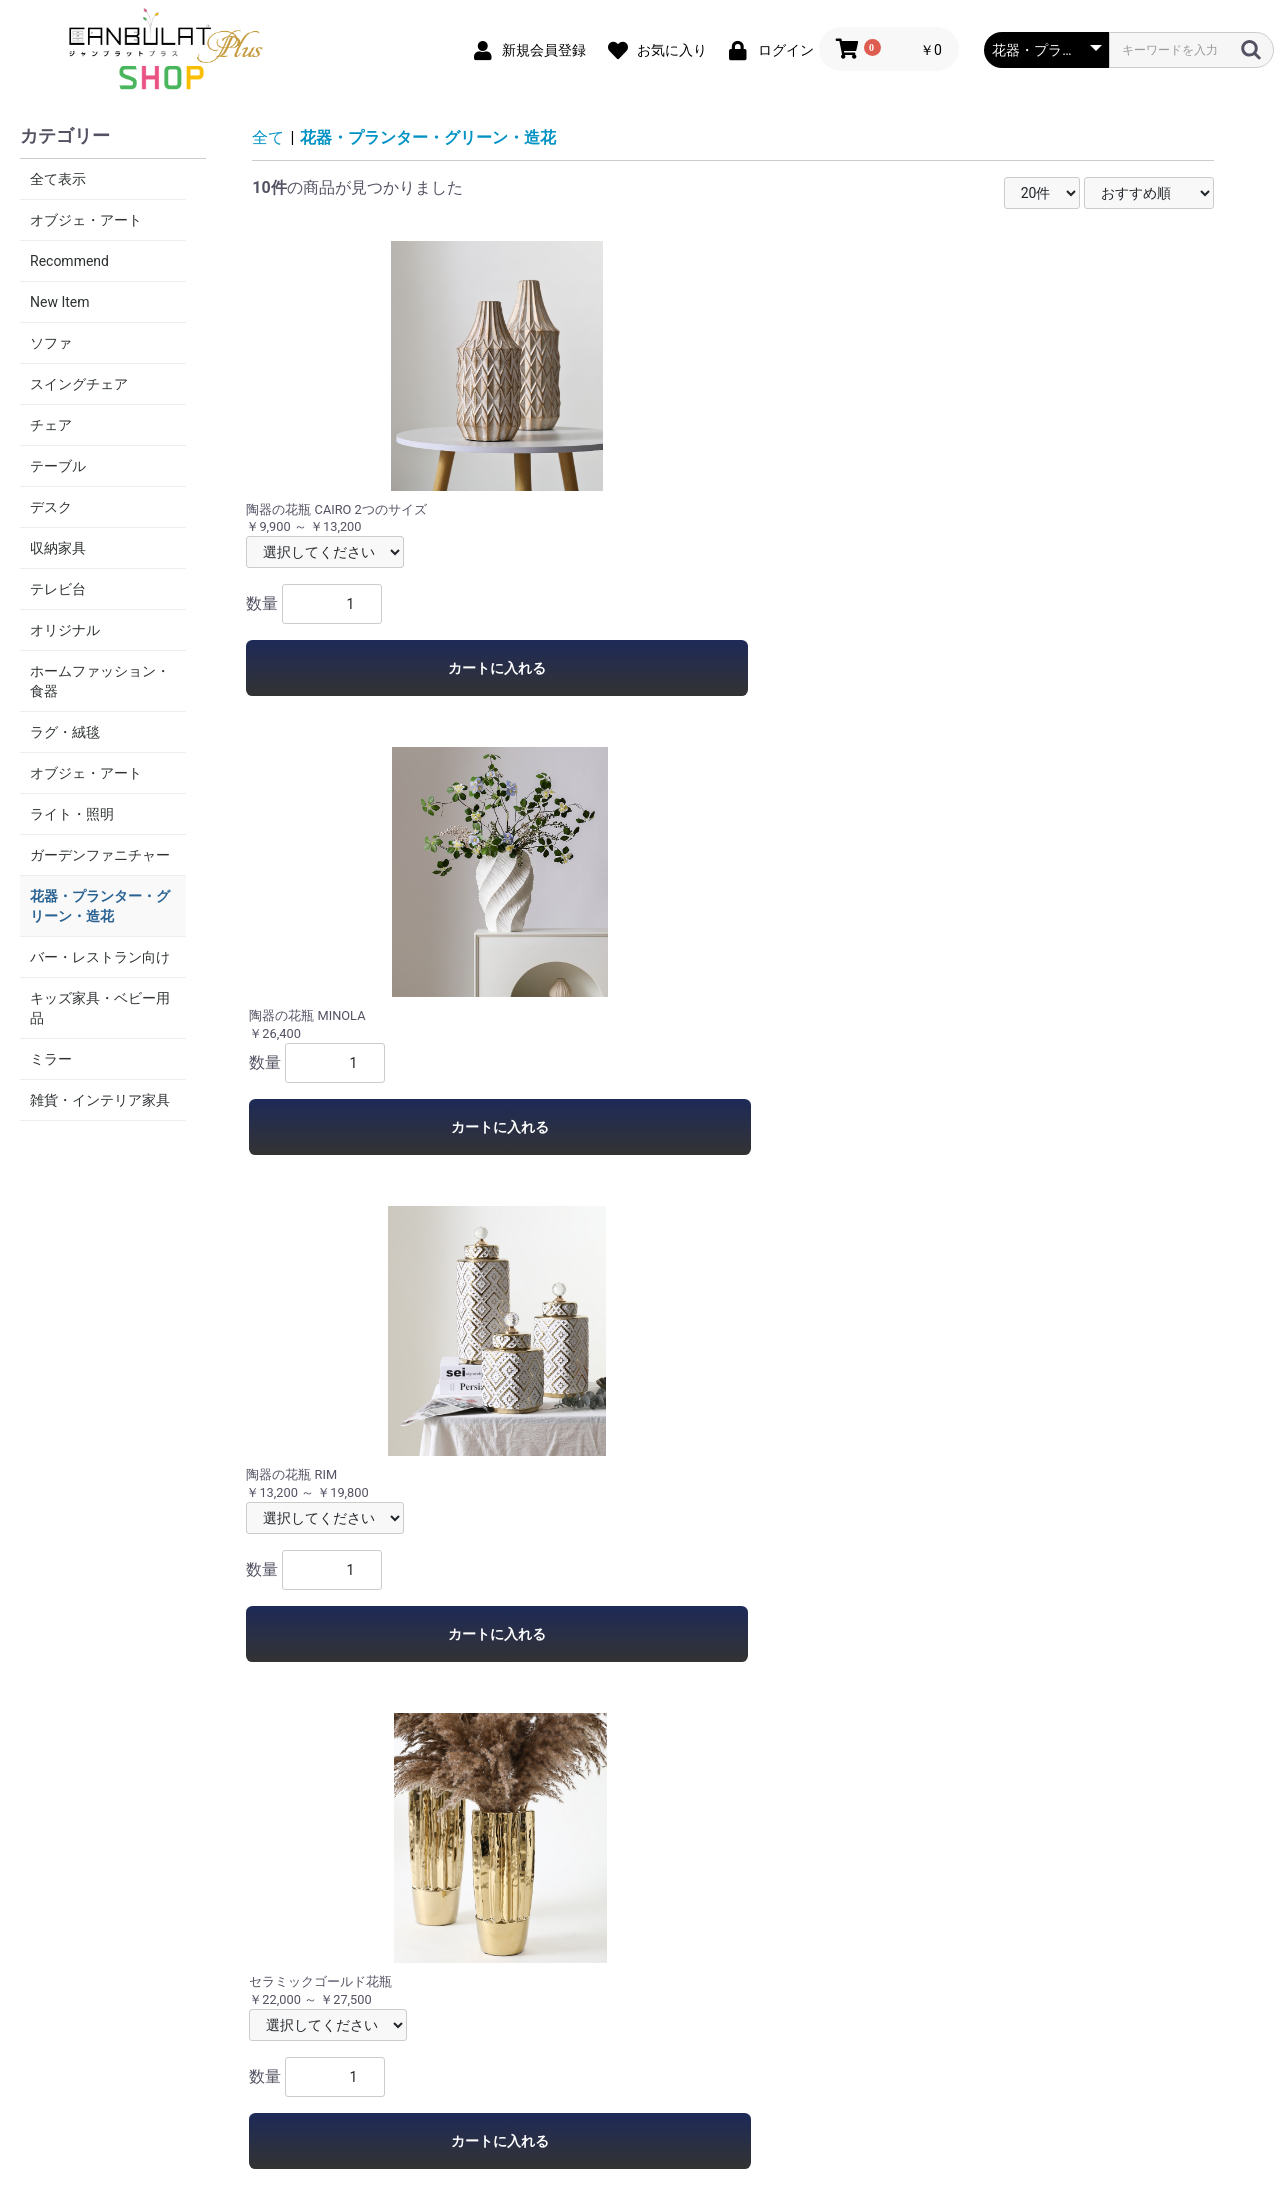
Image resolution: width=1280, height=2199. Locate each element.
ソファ (51, 343)
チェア (51, 425)
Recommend (69, 261)
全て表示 (58, 179)
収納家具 (58, 548)
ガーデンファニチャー (100, 855)
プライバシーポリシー (558, 1997)
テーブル (58, 466)
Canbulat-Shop (640, 2075)
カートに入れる (361, 668)
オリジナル (65, 630)
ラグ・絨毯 (65, 732)
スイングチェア (79, 384)
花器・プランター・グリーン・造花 (100, 906)
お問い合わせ (886, 1997)
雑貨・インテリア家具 (100, 1100)
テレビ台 (58, 589)
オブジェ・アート (86, 220)
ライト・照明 (72, 814)
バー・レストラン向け (100, 957)
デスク (51, 507)
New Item (60, 302)
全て (268, 137)
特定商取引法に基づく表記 (736, 1997)
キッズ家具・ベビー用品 (100, 1008)
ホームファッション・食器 (100, 681)
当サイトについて (408, 1997)
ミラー (51, 1059)
